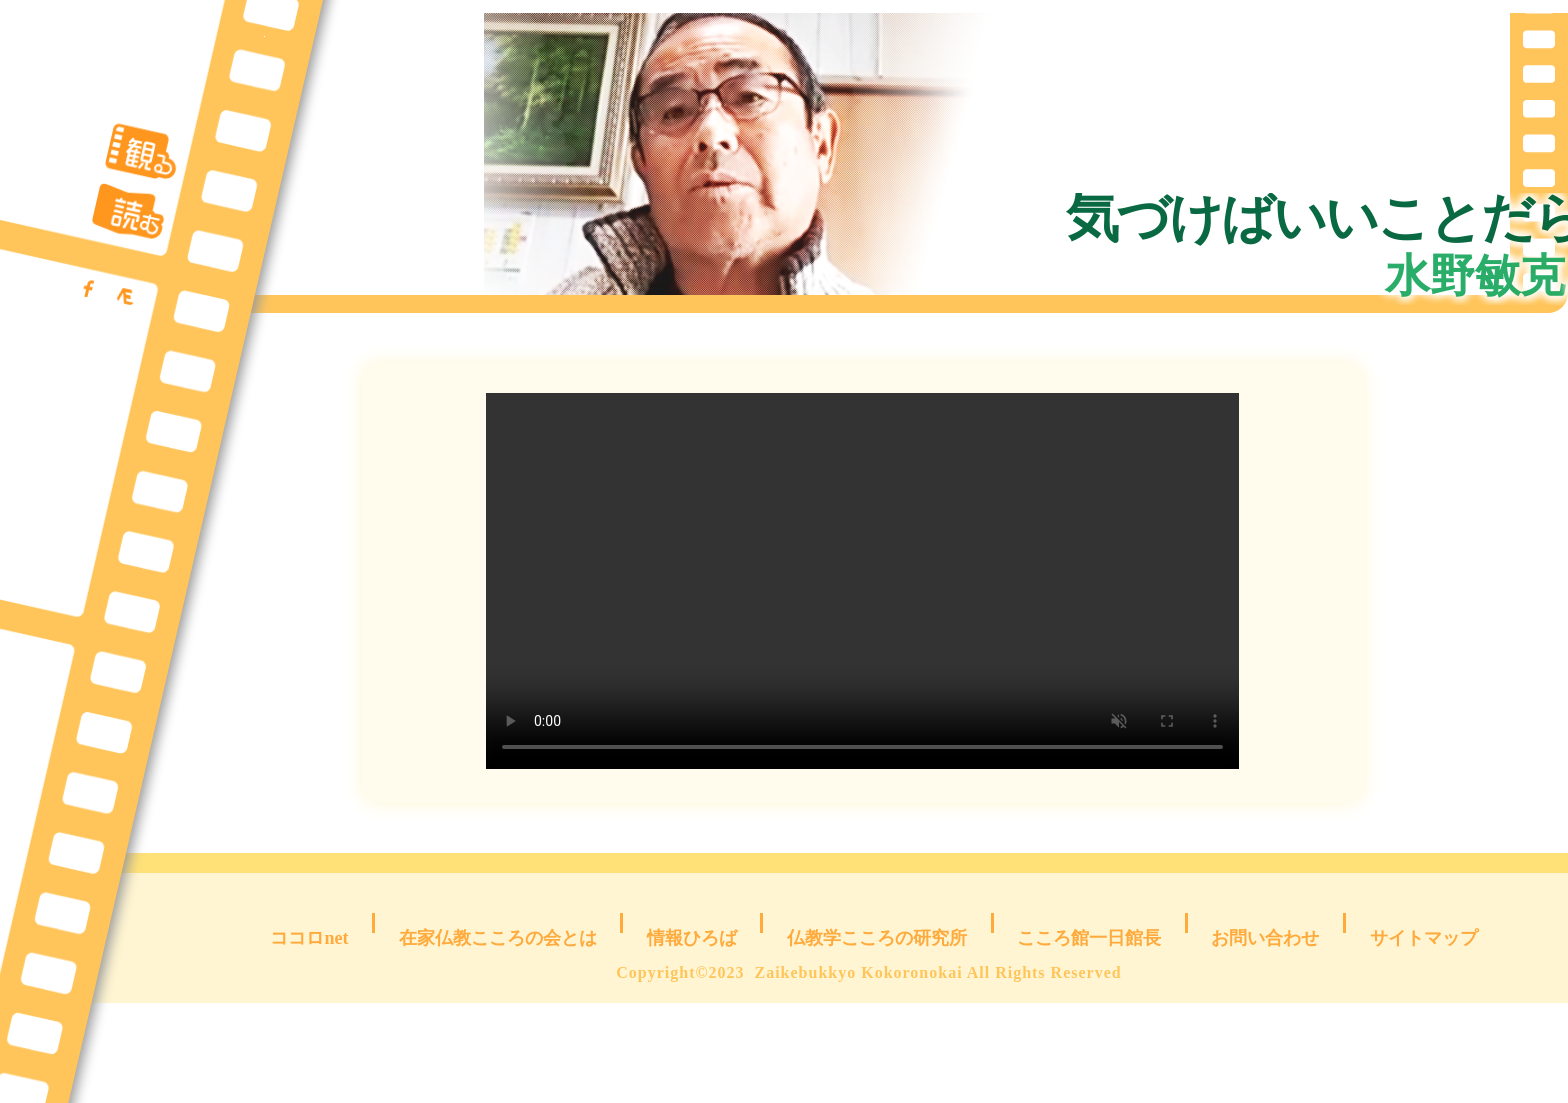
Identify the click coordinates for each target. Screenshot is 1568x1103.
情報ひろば (692, 1022)
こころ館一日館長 (1081, 1022)
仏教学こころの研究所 (876, 1022)
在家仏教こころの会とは (501, 1022)
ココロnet (315, 1022)
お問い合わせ (1258, 1022)
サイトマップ (1421, 1022)
